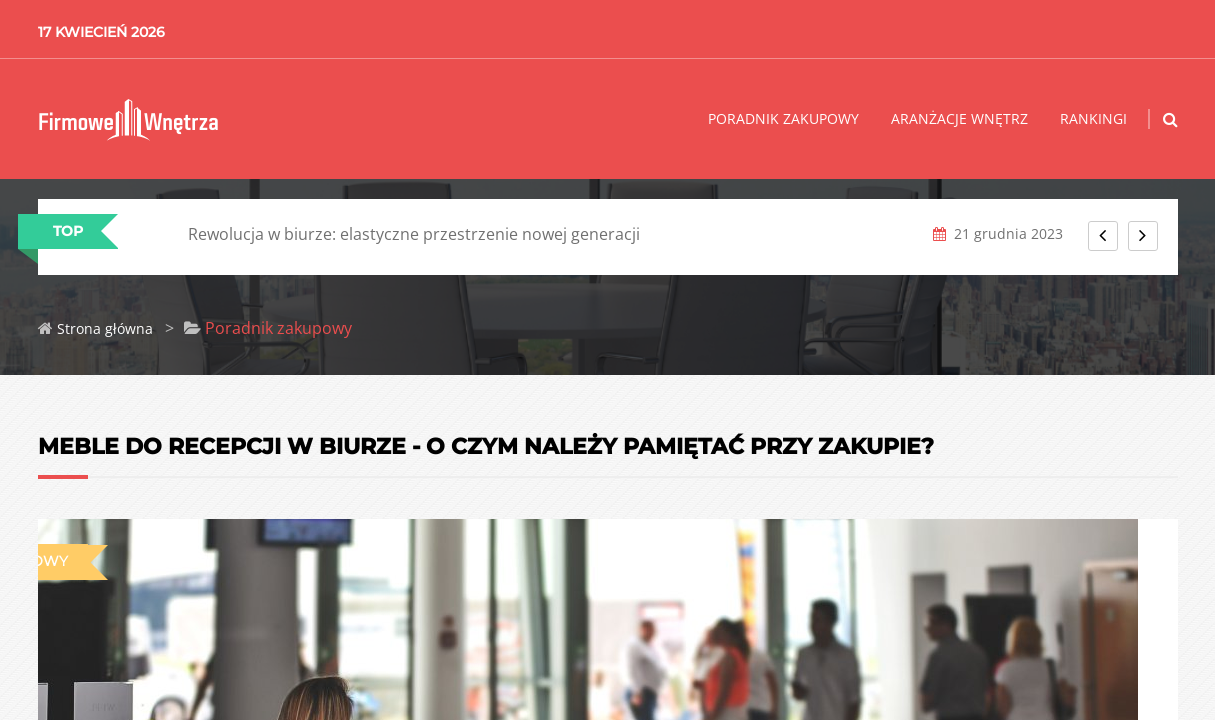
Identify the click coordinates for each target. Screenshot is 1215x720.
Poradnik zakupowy (783, 118)
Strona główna (105, 328)
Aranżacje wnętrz (959, 118)
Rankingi (1093, 118)
